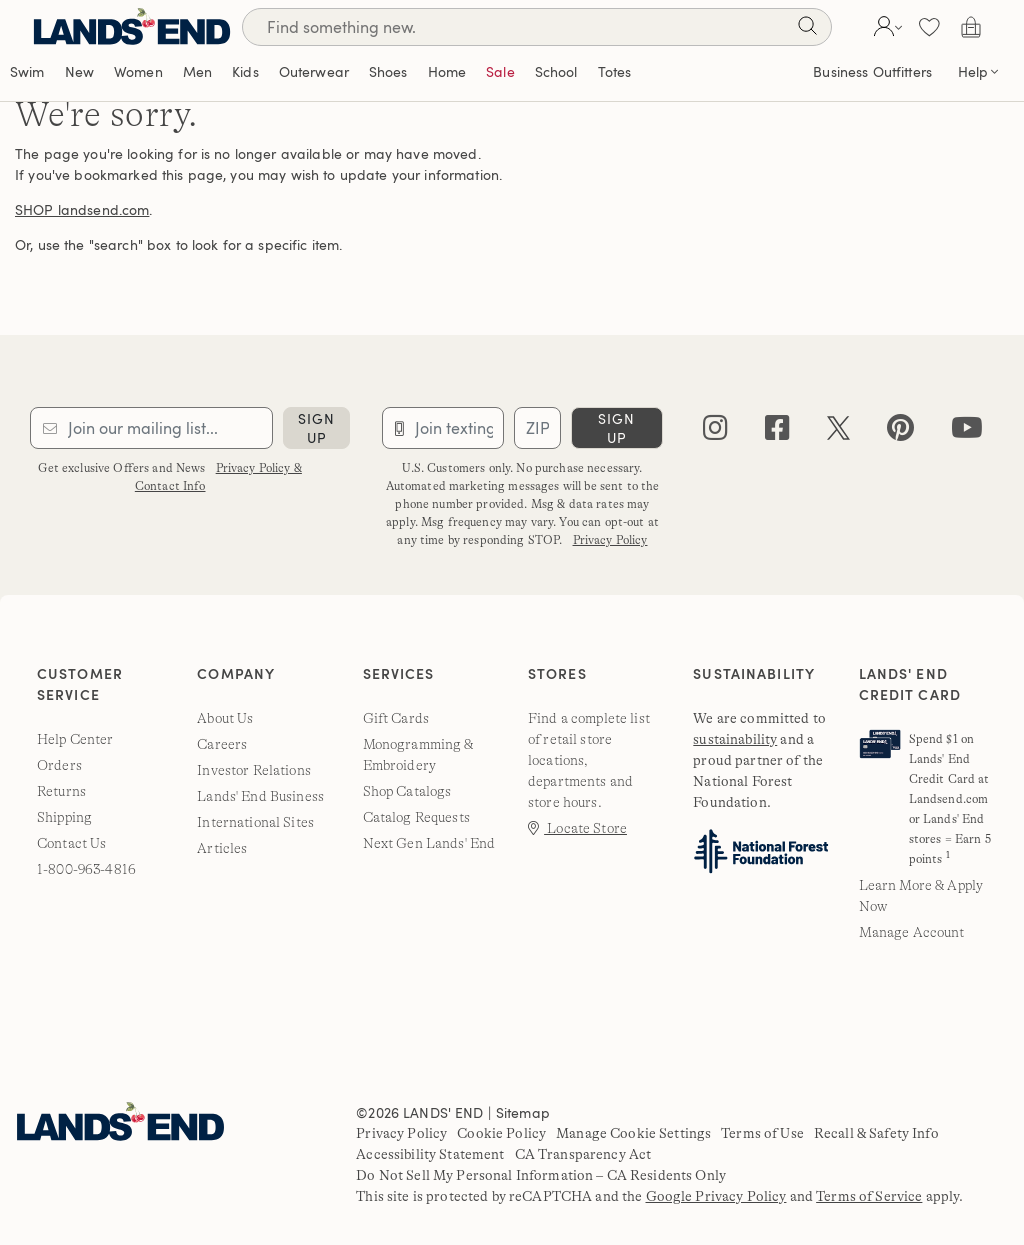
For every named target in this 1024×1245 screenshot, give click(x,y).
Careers (222, 744)
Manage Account (912, 932)
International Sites (255, 822)
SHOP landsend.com (82, 209)
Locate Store (577, 828)
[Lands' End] (132, 26)
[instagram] (715, 432)
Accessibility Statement (430, 1154)
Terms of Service (869, 1196)
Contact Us (71, 843)
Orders (59, 765)
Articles (222, 848)
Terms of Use (762, 1133)
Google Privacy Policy (716, 1196)
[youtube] (967, 432)
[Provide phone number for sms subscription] (443, 428)
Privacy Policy (610, 540)
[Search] (807, 29)
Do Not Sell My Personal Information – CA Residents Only (541, 1175)
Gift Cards (396, 718)
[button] (885, 27)
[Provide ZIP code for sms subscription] (537, 428)
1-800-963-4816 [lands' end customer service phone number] (86, 869)
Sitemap (523, 1112)
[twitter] (838, 432)
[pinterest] (900, 432)
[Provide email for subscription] (151, 428)
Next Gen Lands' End (429, 843)
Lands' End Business (260, 796)
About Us (225, 718)
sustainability (735, 739)
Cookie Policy (501, 1133)
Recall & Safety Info (876, 1133)
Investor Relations (254, 770)
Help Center (75, 739)
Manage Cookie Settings (633, 1133)
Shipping (64, 817)
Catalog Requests (416, 817)
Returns (61, 791)
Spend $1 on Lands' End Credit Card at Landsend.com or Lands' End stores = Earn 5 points (950, 799)
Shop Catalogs (407, 791)
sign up (316, 428)
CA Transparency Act (583, 1154)
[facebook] (777, 432)
